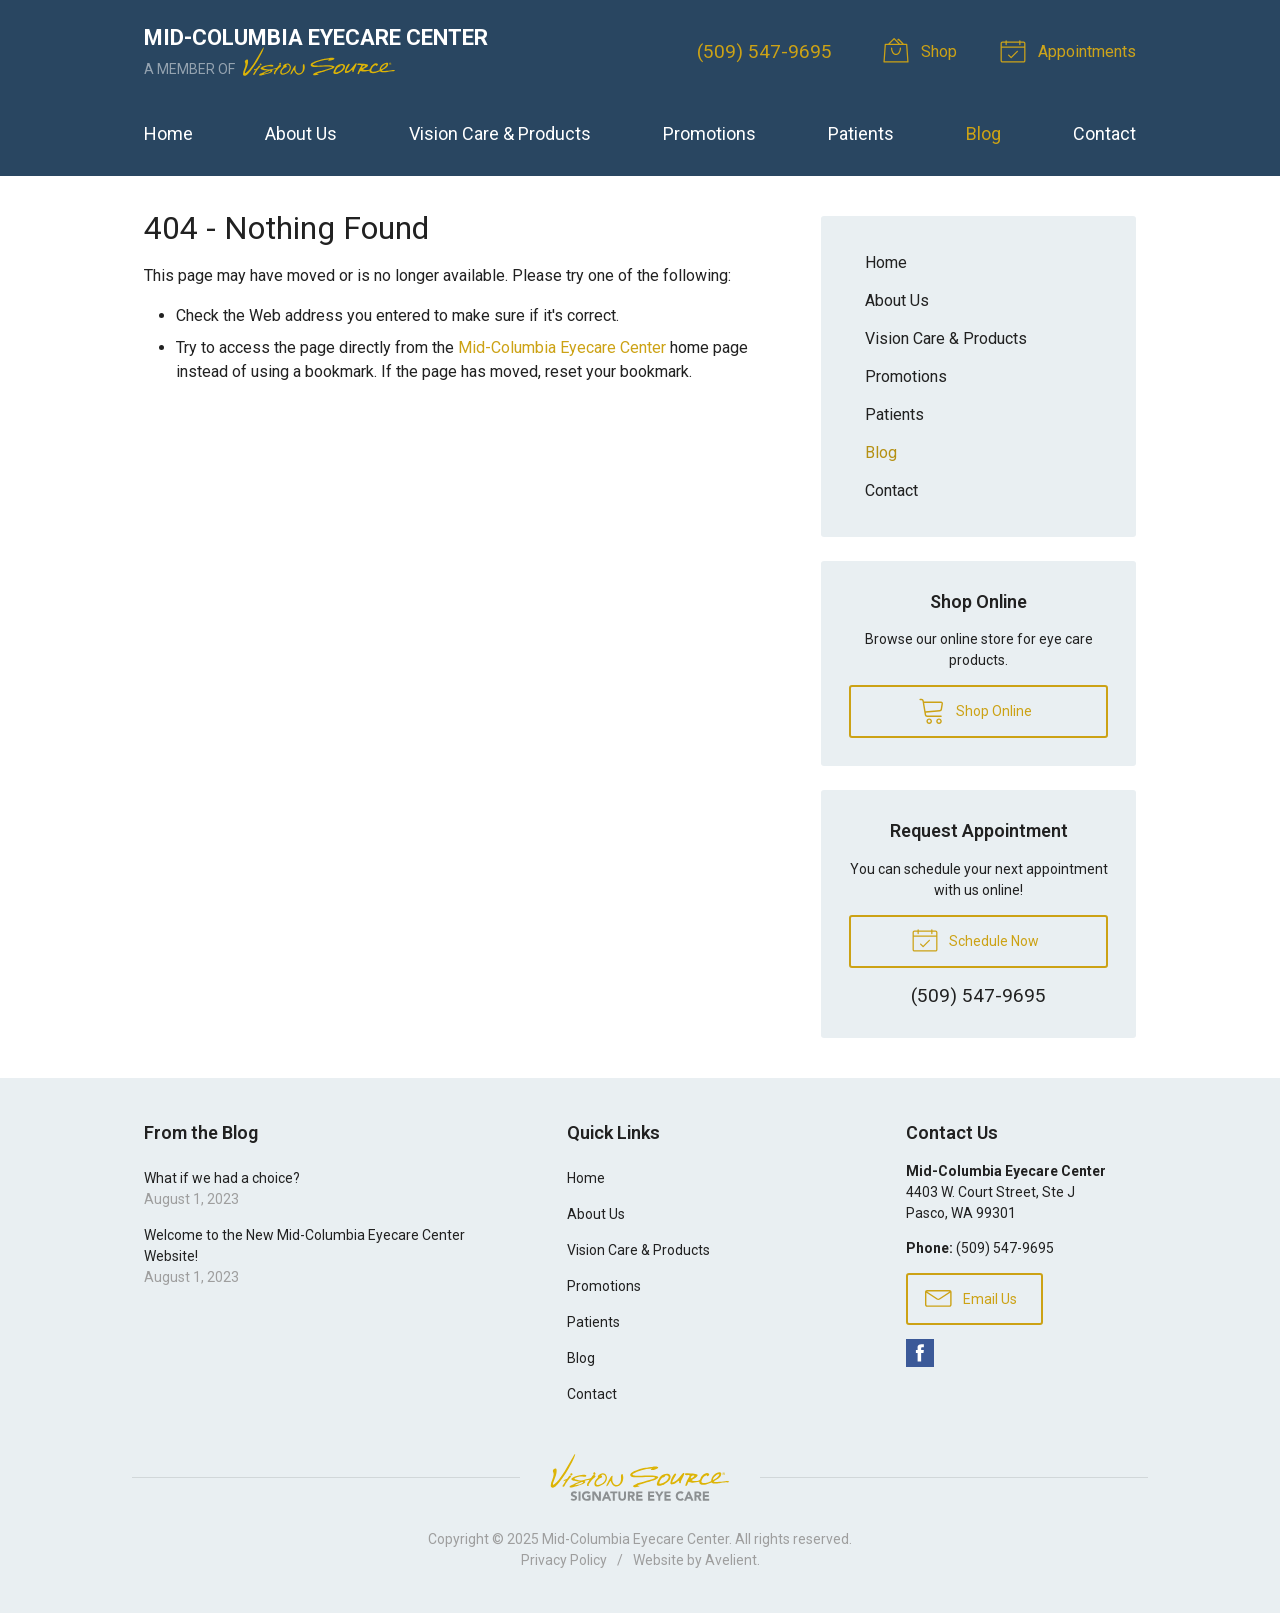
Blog (983, 133)
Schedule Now (975, 939)
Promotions (709, 133)
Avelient (731, 1560)
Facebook (920, 1353)
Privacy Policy (564, 1560)
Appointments (1071, 50)
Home (168, 133)
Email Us (971, 1297)
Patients (861, 133)
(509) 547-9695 (764, 51)
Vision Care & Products (500, 133)
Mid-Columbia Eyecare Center (562, 347)
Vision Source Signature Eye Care (640, 1477)
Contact (1104, 133)
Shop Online (975, 710)
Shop (924, 50)
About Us (301, 133)
